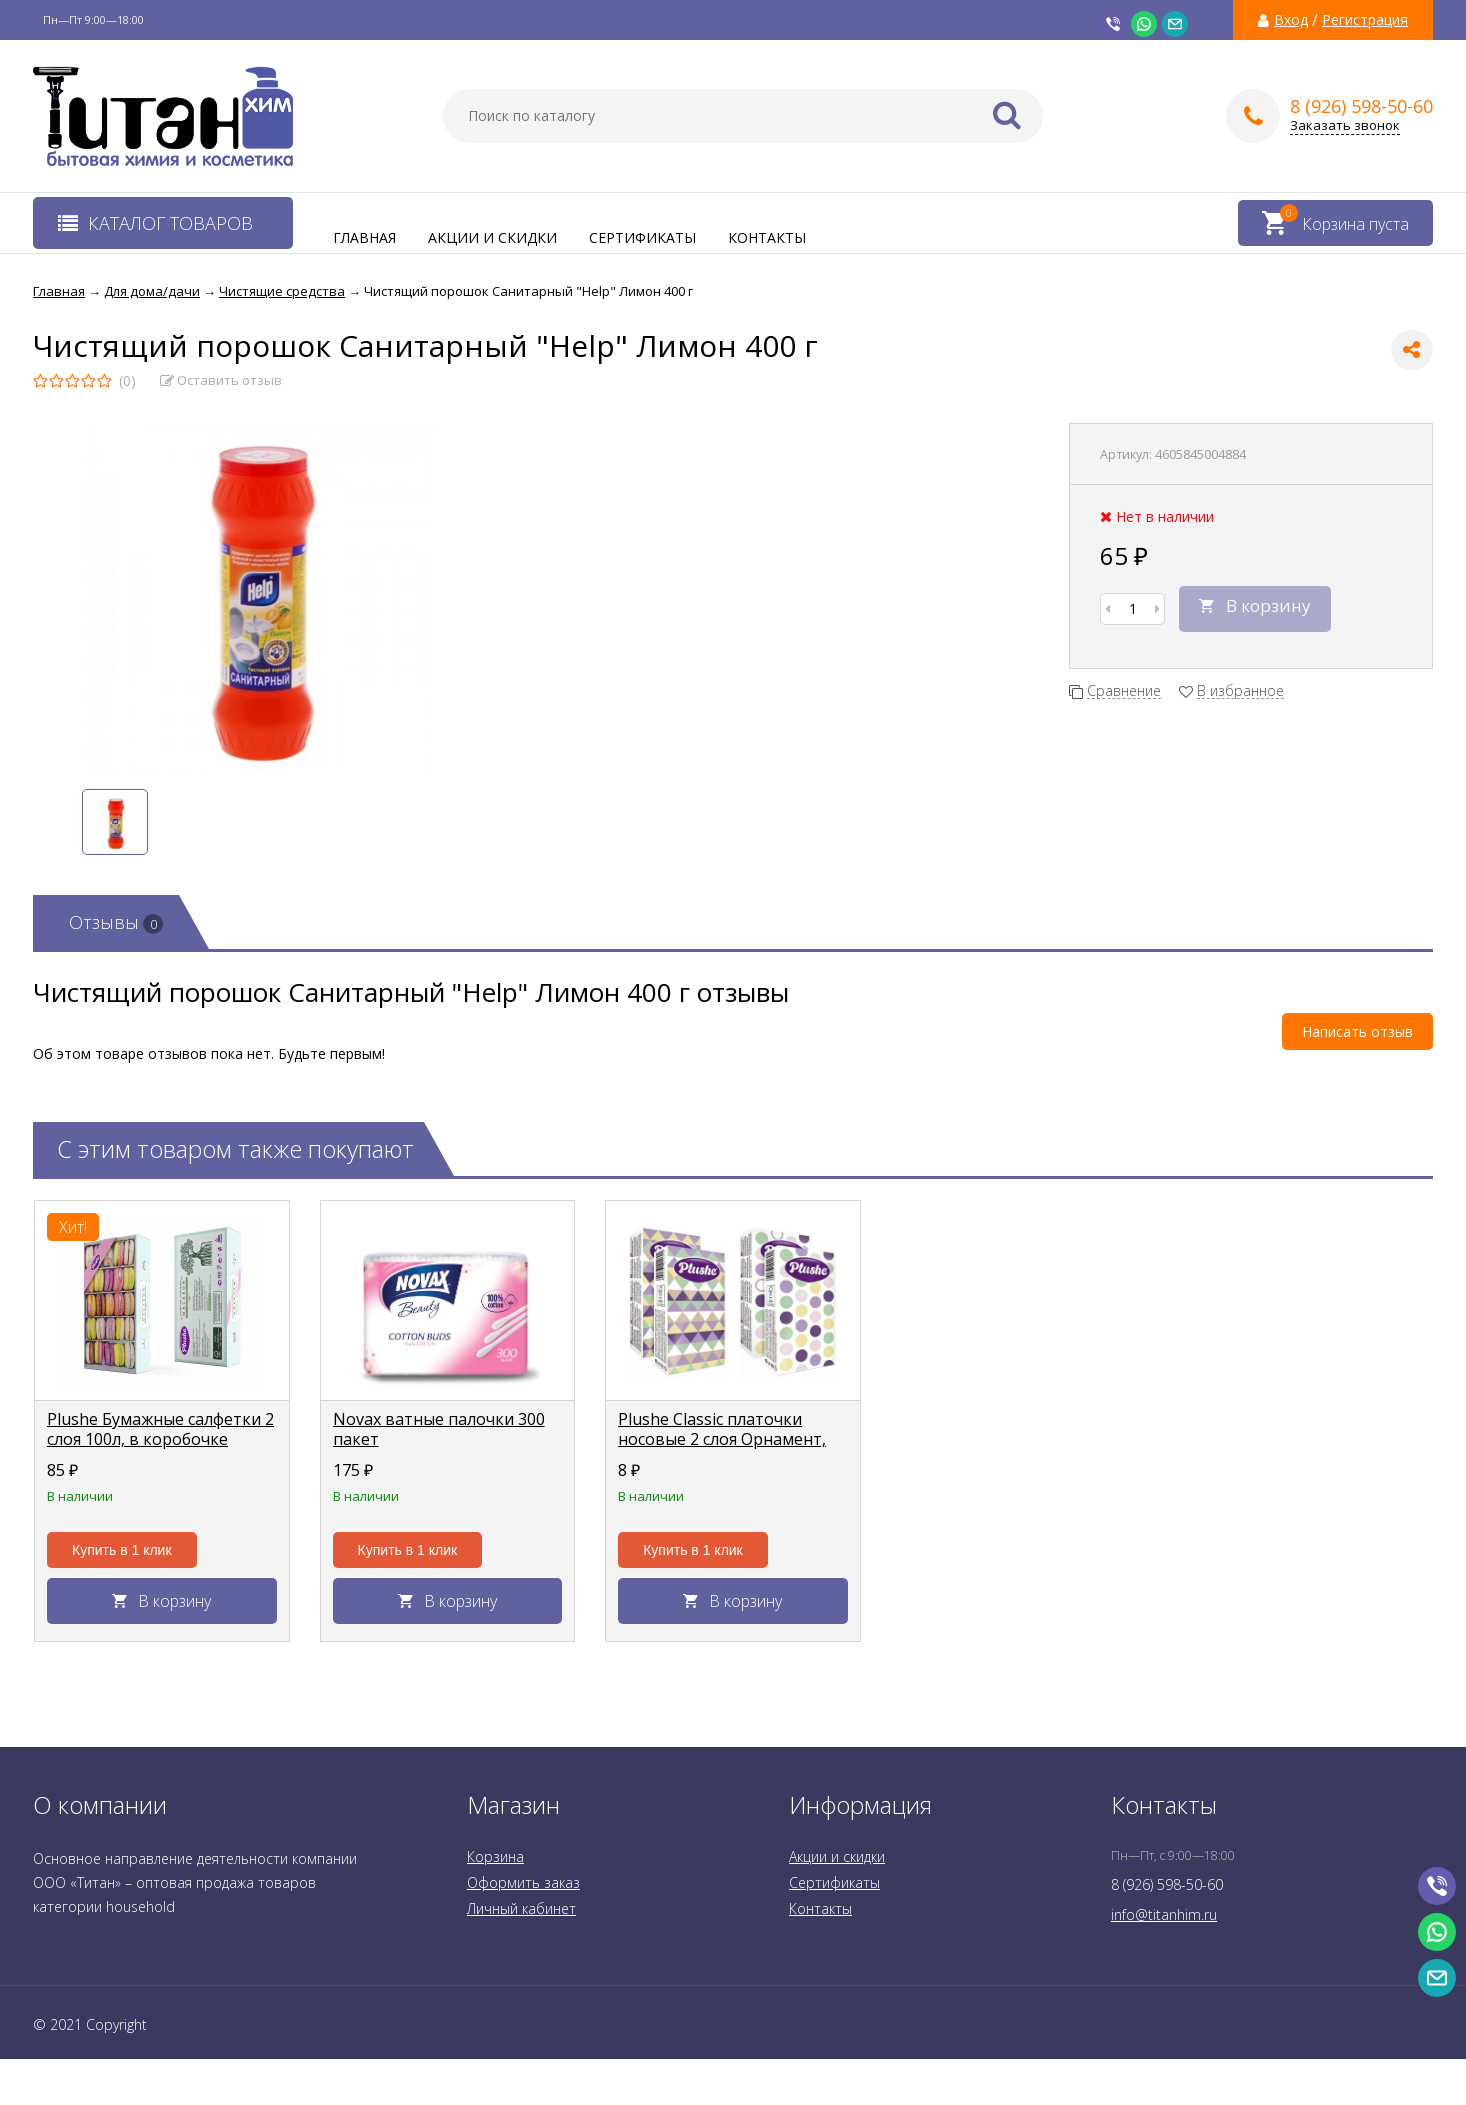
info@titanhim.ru (1164, 1914)
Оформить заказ (523, 1882)
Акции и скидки (492, 237)
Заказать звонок (1345, 125)
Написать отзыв (1357, 1031)
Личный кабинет (521, 1908)
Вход (1291, 20)
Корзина (495, 1856)
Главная (364, 237)
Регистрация (1365, 20)
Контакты (767, 237)
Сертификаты (642, 237)
